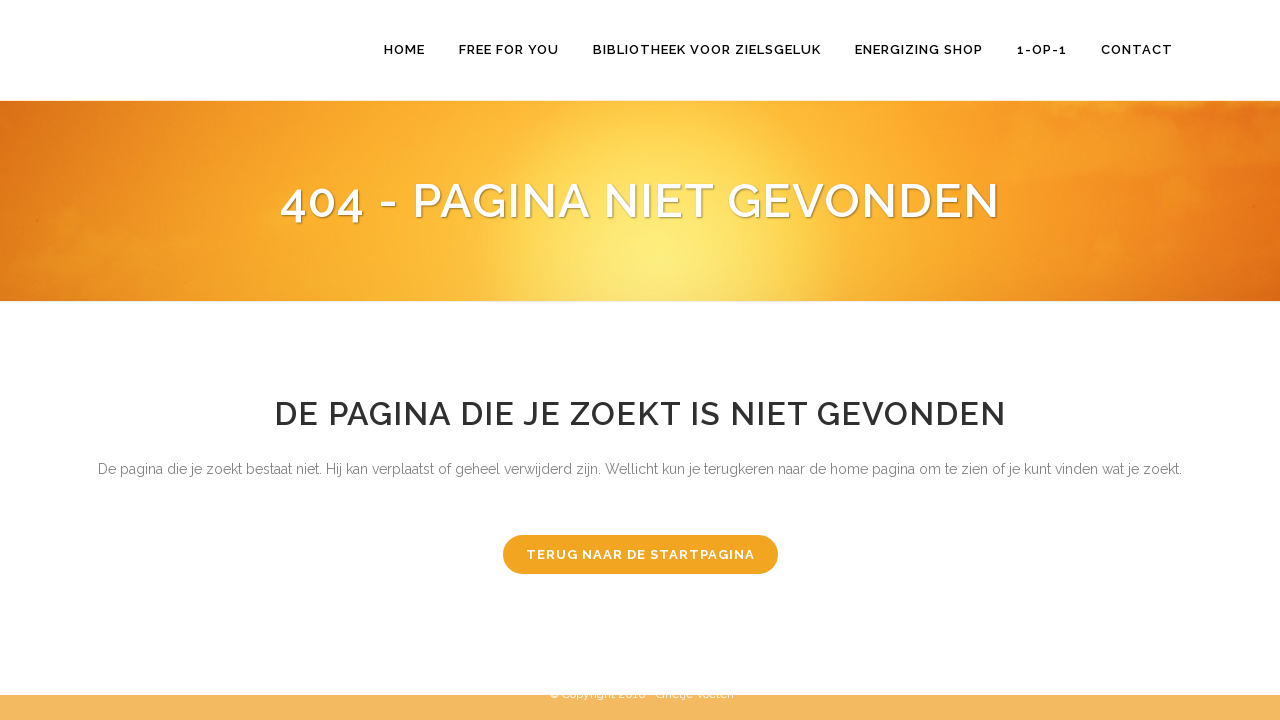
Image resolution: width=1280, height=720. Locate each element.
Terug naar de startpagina (640, 554)
